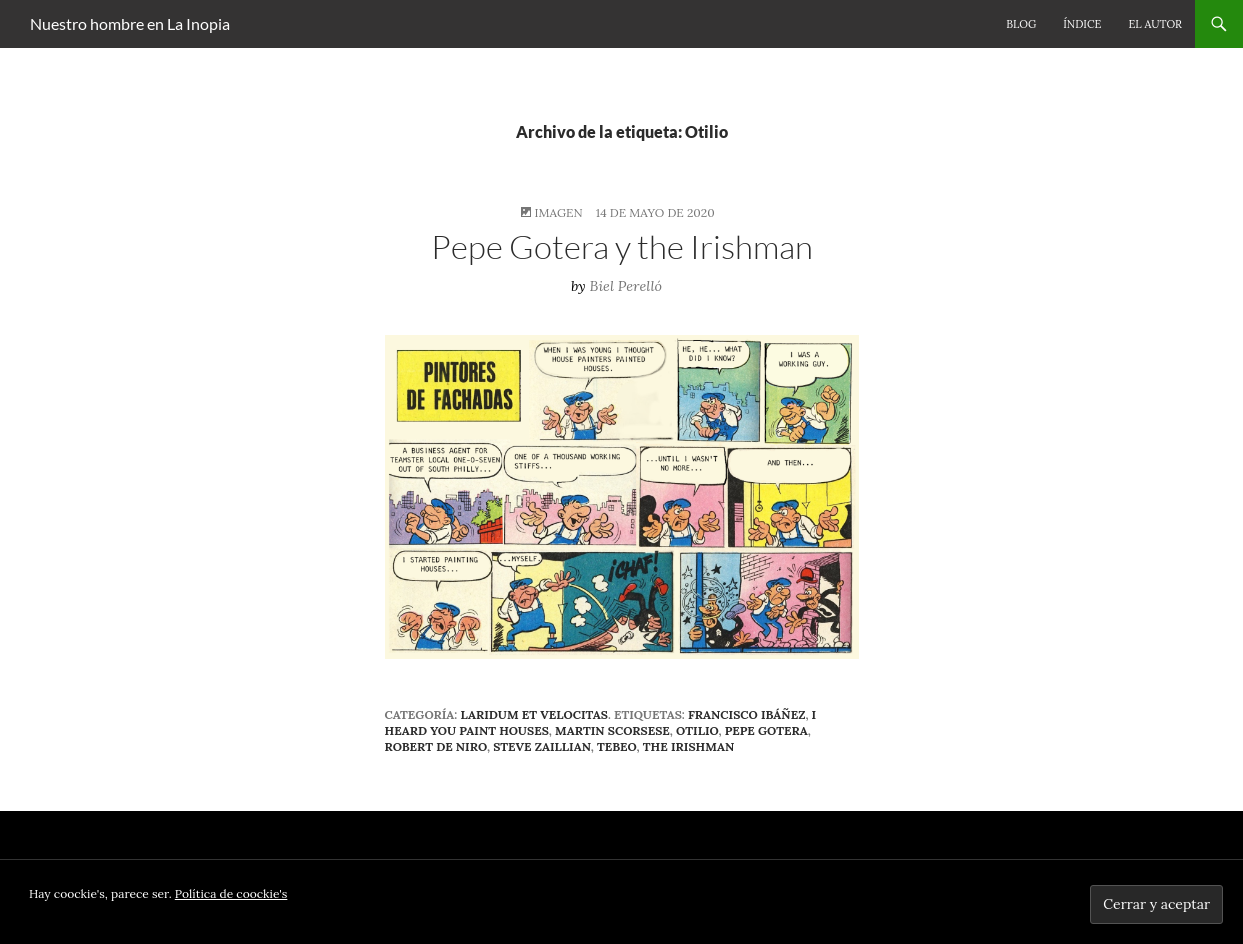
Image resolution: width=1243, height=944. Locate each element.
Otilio (697, 730)
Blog (1021, 24)
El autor (1155, 24)
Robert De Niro (436, 746)
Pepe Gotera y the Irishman (622, 246)
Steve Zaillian (542, 746)
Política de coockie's (231, 893)
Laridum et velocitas (534, 714)
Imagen (558, 212)
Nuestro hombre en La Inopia (130, 23)
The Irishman (688, 746)
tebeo (617, 746)
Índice (1082, 24)
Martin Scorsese (612, 730)
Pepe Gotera (766, 730)
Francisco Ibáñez (746, 714)
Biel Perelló (626, 286)
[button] (622, 496)
